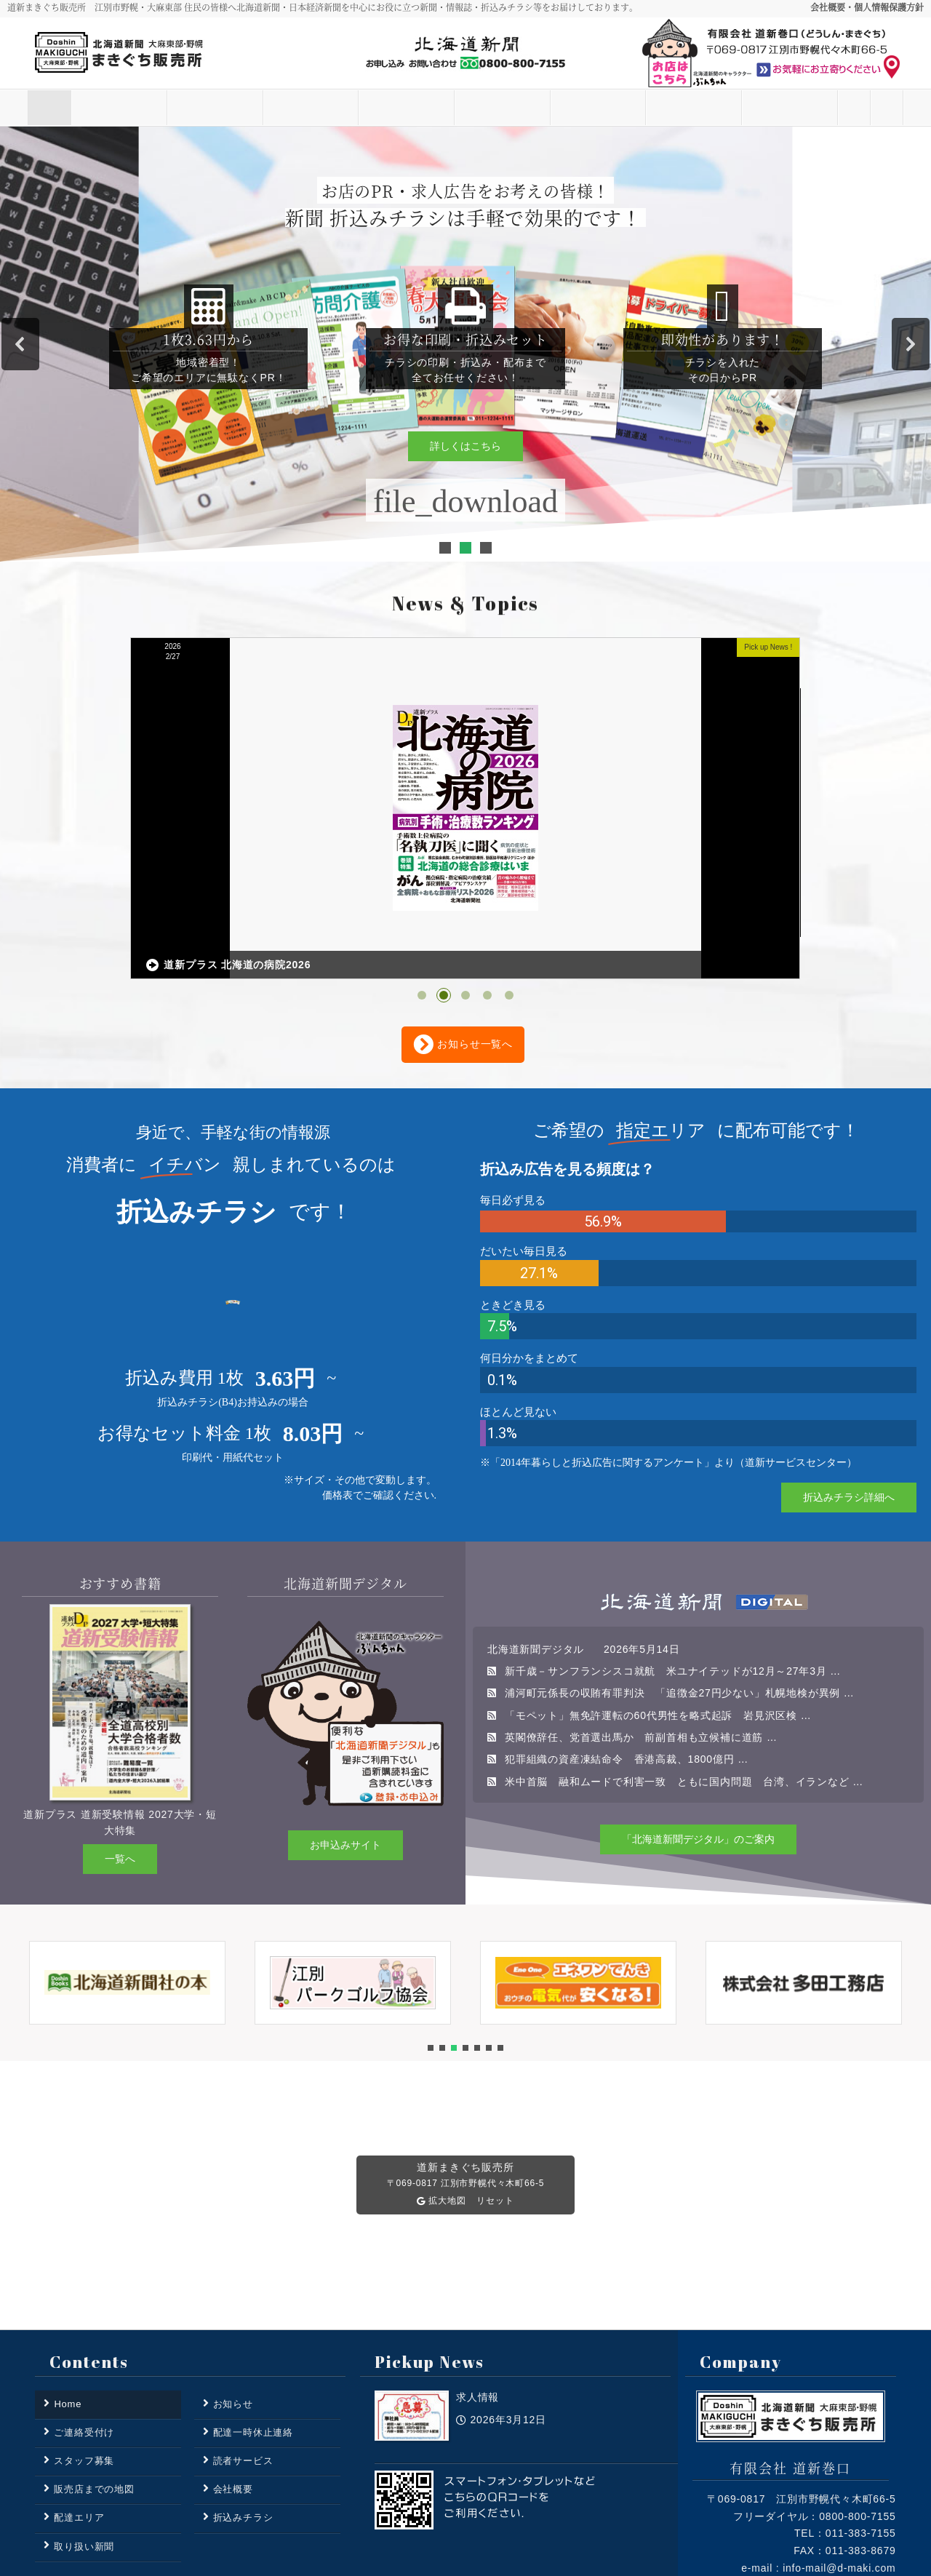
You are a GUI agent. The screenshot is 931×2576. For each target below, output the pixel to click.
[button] (20, 344)
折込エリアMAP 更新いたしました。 (720, 836)
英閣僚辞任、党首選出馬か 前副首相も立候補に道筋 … (641, 1616)
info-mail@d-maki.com (839, 2446)
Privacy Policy (803, 2509)
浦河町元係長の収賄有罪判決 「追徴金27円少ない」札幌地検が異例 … (680, 1571)
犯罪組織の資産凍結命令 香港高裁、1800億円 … (626, 1637)
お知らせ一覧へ (463, 923)
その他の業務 (741, 108)
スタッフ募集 (645, 108)
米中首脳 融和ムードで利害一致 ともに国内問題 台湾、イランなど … (684, 1660)
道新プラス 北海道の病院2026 (411, 844)
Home (67, 2282)
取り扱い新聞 (454, 108)
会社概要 (233, 2367)
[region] (465, 344)
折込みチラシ (550, 108)
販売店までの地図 (94, 2367)
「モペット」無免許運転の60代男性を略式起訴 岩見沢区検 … (658, 1594)
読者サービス (243, 2339)
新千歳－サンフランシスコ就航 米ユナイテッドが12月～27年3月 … (673, 1549)
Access (872, 2509)
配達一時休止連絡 (253, 2310)
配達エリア (358, 108)
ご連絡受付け (837, 108)
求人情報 (87, 846)
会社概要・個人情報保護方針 (867, 7)
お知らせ (233, 2282)
